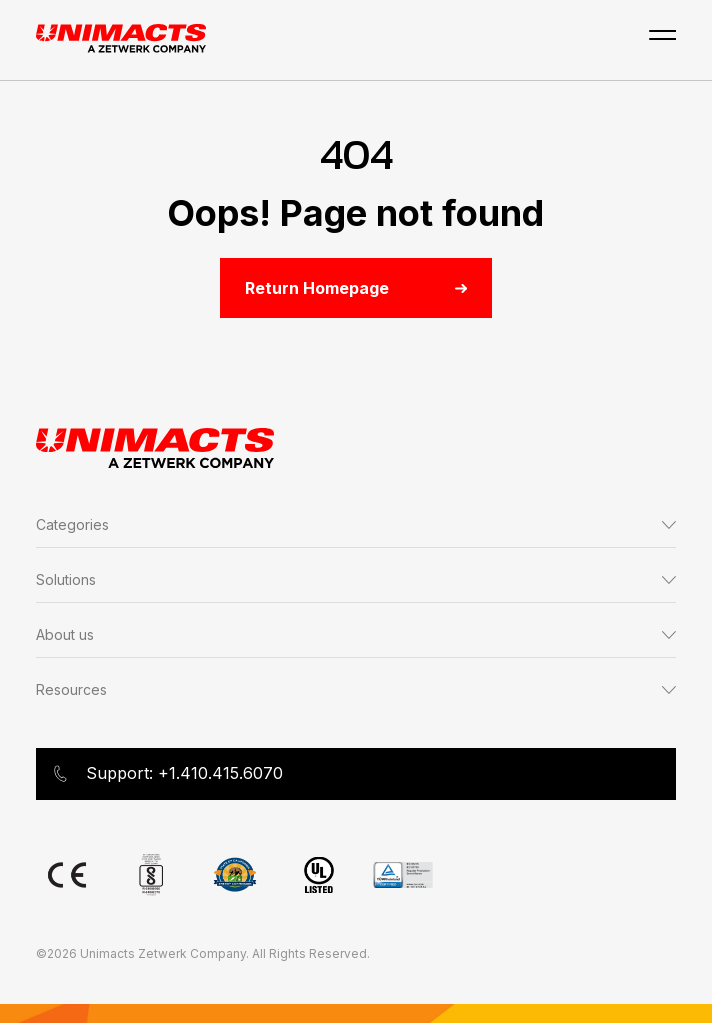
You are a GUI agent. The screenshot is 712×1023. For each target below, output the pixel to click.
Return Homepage (356, 288)
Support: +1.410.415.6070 (167, 773)
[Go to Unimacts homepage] (121, 40)
